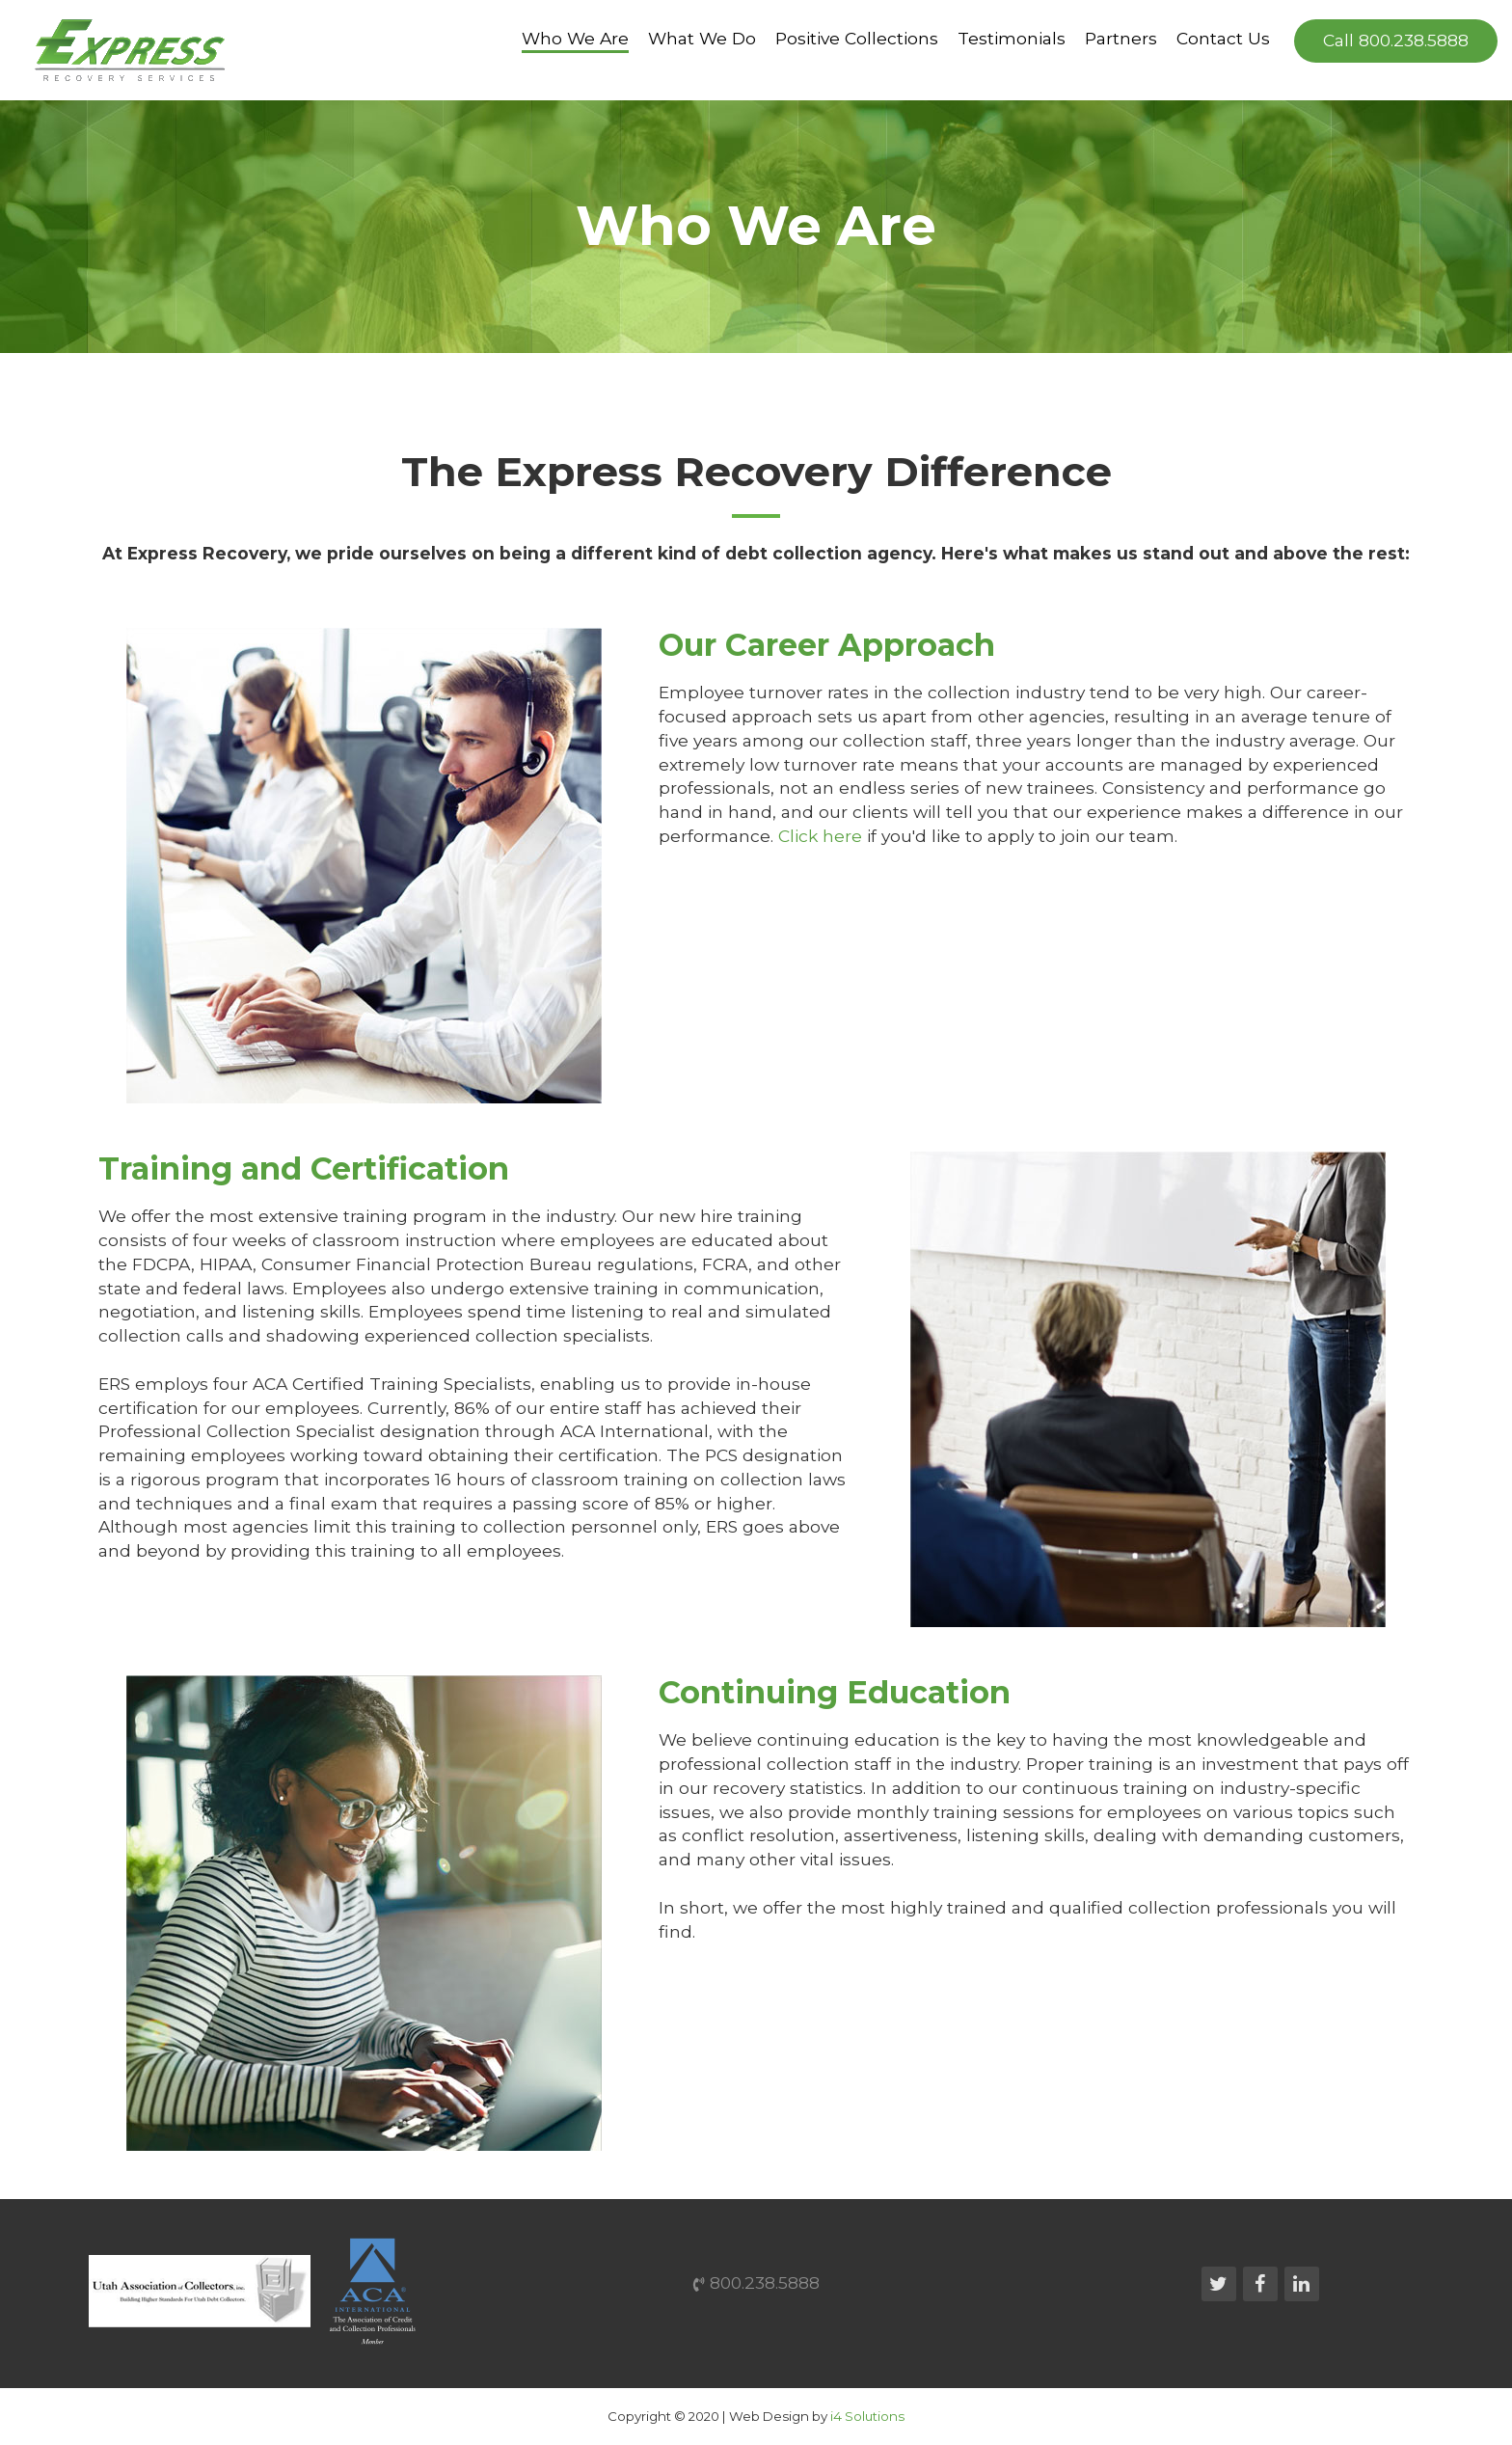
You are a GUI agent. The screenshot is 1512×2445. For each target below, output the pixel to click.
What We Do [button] (702, 38)
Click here (820, 836)
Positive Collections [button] (856, 38)
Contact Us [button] (1223, 38)
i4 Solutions (867, 2416)
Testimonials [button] (1012, 38)
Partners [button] (1121, 38)
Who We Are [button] (575, 38)
